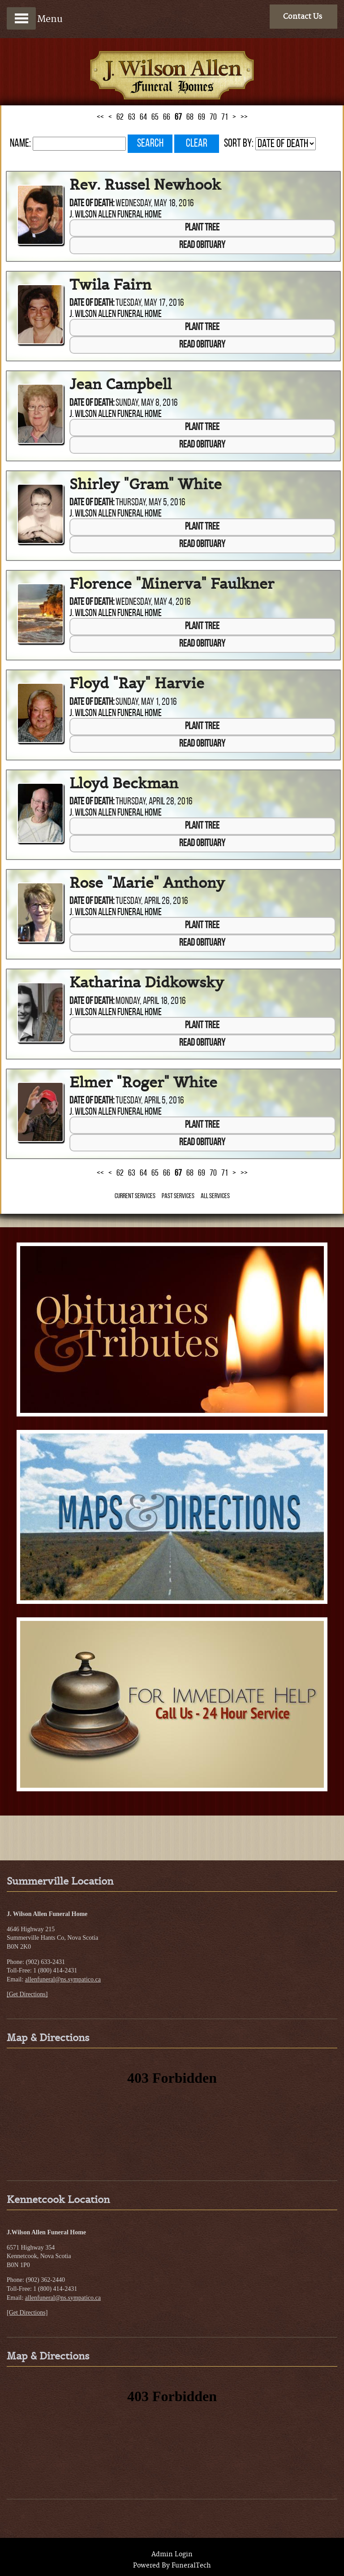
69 (201, 117)
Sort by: (239, 143)
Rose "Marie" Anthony (147, 882)
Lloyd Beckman (123, 783)
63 (131, 117)
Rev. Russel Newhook (145, 184)
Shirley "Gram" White (145, 484)
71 (224, 117)
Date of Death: (91, 204)
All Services (215, 1196)
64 (143, 117)
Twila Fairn (110, 284)
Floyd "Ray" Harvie (136, 683)
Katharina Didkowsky (146, 982)
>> (244, 117)
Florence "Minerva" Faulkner (171, 583)
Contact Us (302, 16)
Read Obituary (202, 245)
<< (100, 117)
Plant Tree (202, 228)
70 (213, 117)
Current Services (135, 1196)
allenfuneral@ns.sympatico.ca (63, 1979)
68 (190, 117)
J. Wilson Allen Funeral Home (115, 215)
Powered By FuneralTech (172, 2566)
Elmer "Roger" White (143, 1082)
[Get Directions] (27, 1994)
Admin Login (172, 2554)
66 (166, 117)
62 (120, 117)
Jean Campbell (120, 384)
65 (155, 117)
